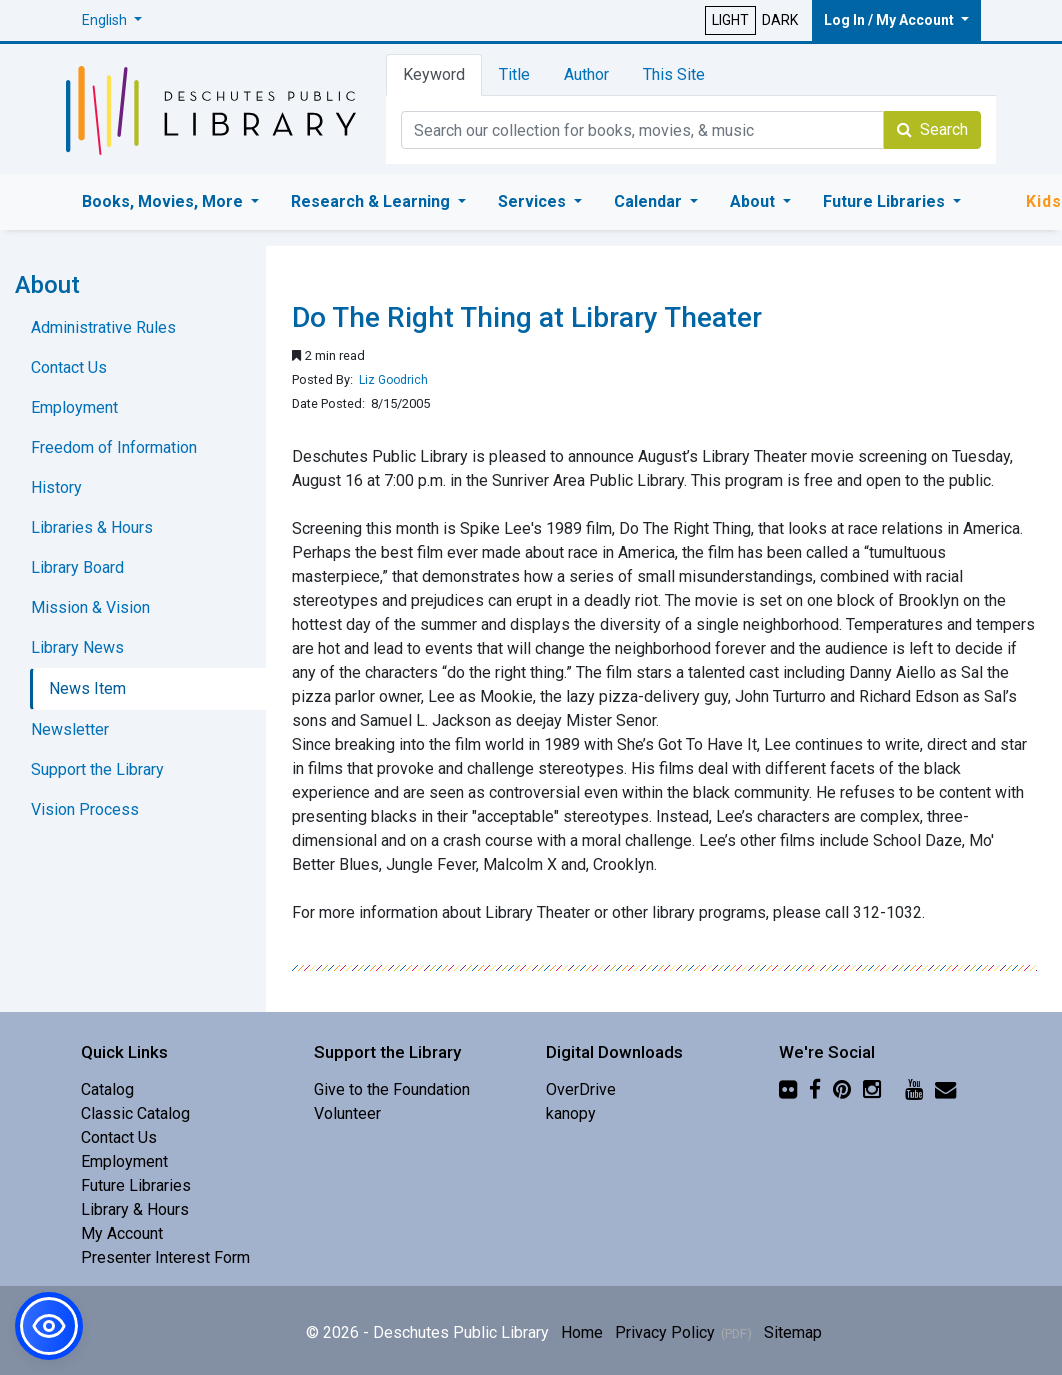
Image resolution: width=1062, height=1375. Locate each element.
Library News (77, 647)
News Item (87, 688)
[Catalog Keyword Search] (642, 130)
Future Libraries (136, 1185)
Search (932, 129)
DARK (780, 20)
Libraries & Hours (92, 527)
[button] (112, 20)
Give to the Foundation (392, 1089)
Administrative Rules (103, 327)
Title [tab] (514, 74)
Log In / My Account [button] (890, 20)
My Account (122, 1233)
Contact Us (69, 367)
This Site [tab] (674, 74)
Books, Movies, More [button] (164, 201)
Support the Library (97, 769)
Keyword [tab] (434, 74)
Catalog (107, 1089)
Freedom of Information (114, 447)
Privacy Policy (665, 1332)
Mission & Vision (90, 607)
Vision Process (85, 809)
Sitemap (793, 1332)
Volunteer (347, 1113)
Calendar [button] (650, 201)
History (56, 487)
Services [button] (534, 201)
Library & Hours (135, 1209)
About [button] (754, 201)
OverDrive (581, 1089)
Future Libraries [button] (886, 201)
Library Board (77, 567)
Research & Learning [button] (372, 201)
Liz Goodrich (393, 380)
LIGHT (730, 20)
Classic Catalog (135, 1113)
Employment (74, 407)
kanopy (571, 1113)
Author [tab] (586, 74)
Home (582, 1332)
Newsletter (70, 729)
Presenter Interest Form (165, 1257)
